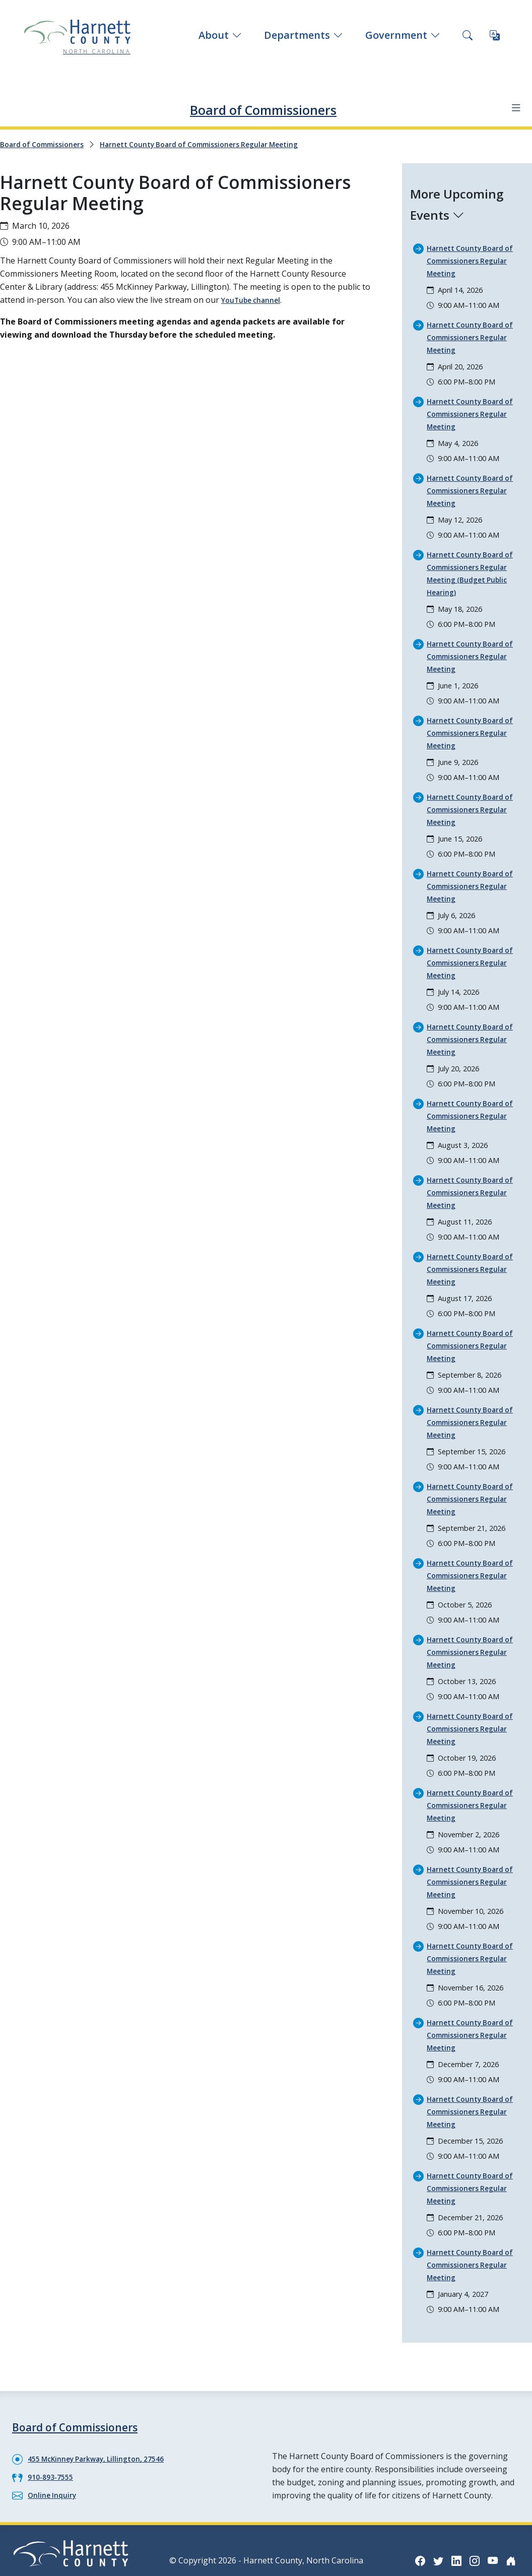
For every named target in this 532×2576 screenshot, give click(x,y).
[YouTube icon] (510, 2515)
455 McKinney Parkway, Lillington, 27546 (105, 2415)
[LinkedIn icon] (469, 2515)
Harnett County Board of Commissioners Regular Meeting (224, 143)
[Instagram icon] (490, 2515)
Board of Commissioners (263, 107)
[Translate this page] (495, 35)
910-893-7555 (53, 2432)
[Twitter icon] (449, 2515)
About (220, 35)
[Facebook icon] (429, 2515)
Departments (303, 35)
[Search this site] (467, 35)
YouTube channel (255, 298)
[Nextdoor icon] (510, 2547)
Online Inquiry (55, 2450)
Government (402, 35)
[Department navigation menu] (512, 107)
